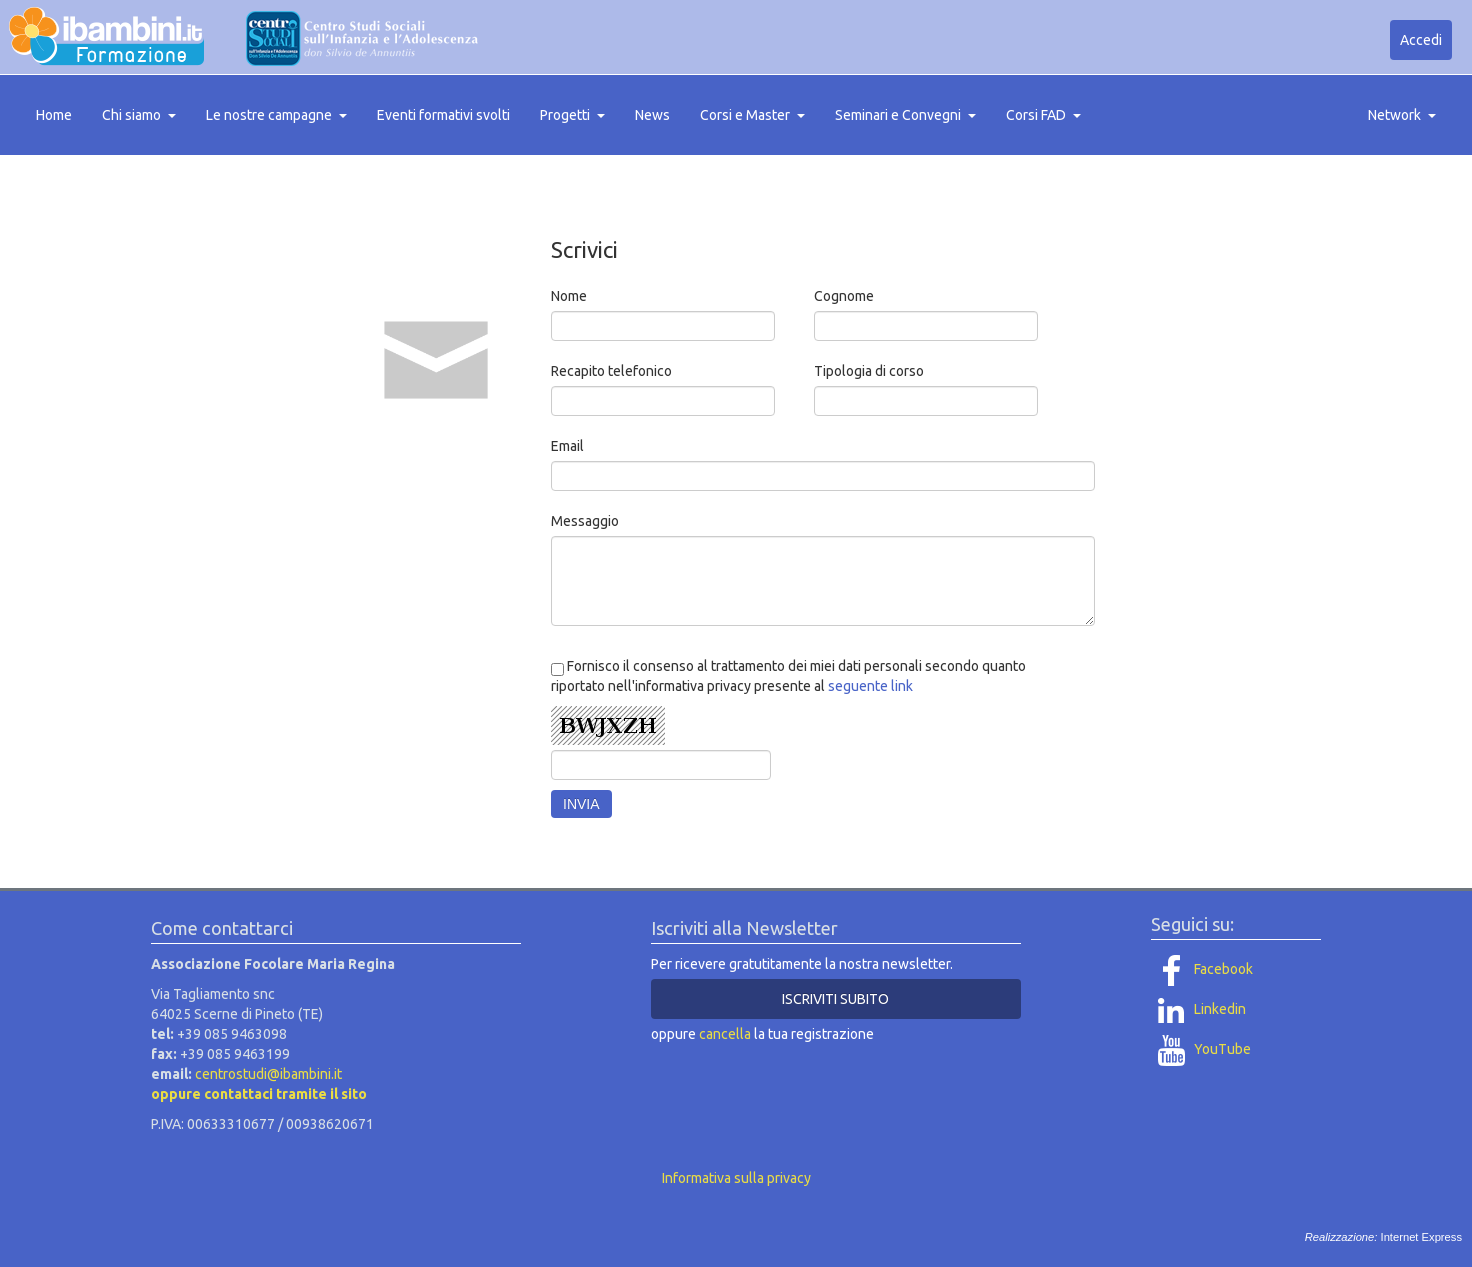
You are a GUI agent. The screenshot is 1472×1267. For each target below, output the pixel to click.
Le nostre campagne (276, 115)
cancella (725, 1034)
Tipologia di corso (869, 371)
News (652, 115)
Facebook (1202, 969)
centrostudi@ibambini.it (268, 1074)
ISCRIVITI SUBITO (835, 999)
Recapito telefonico (611, 371)
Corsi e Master (752, 115)
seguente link (870, 686)
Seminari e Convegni (905, 115)
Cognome (844, 296)
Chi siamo (139, 115)
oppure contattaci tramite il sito (259, 1094)
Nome (569, 296)
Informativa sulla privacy (736, 1178)
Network (1402, 115)
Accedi (1421, 40)
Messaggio (585, 521)
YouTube (1201, 1049)
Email (567, 446)
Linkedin (1198, 1009)
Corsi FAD (1043, 115)
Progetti (572, 115)
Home (54, 115)
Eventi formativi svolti (443, 115)
